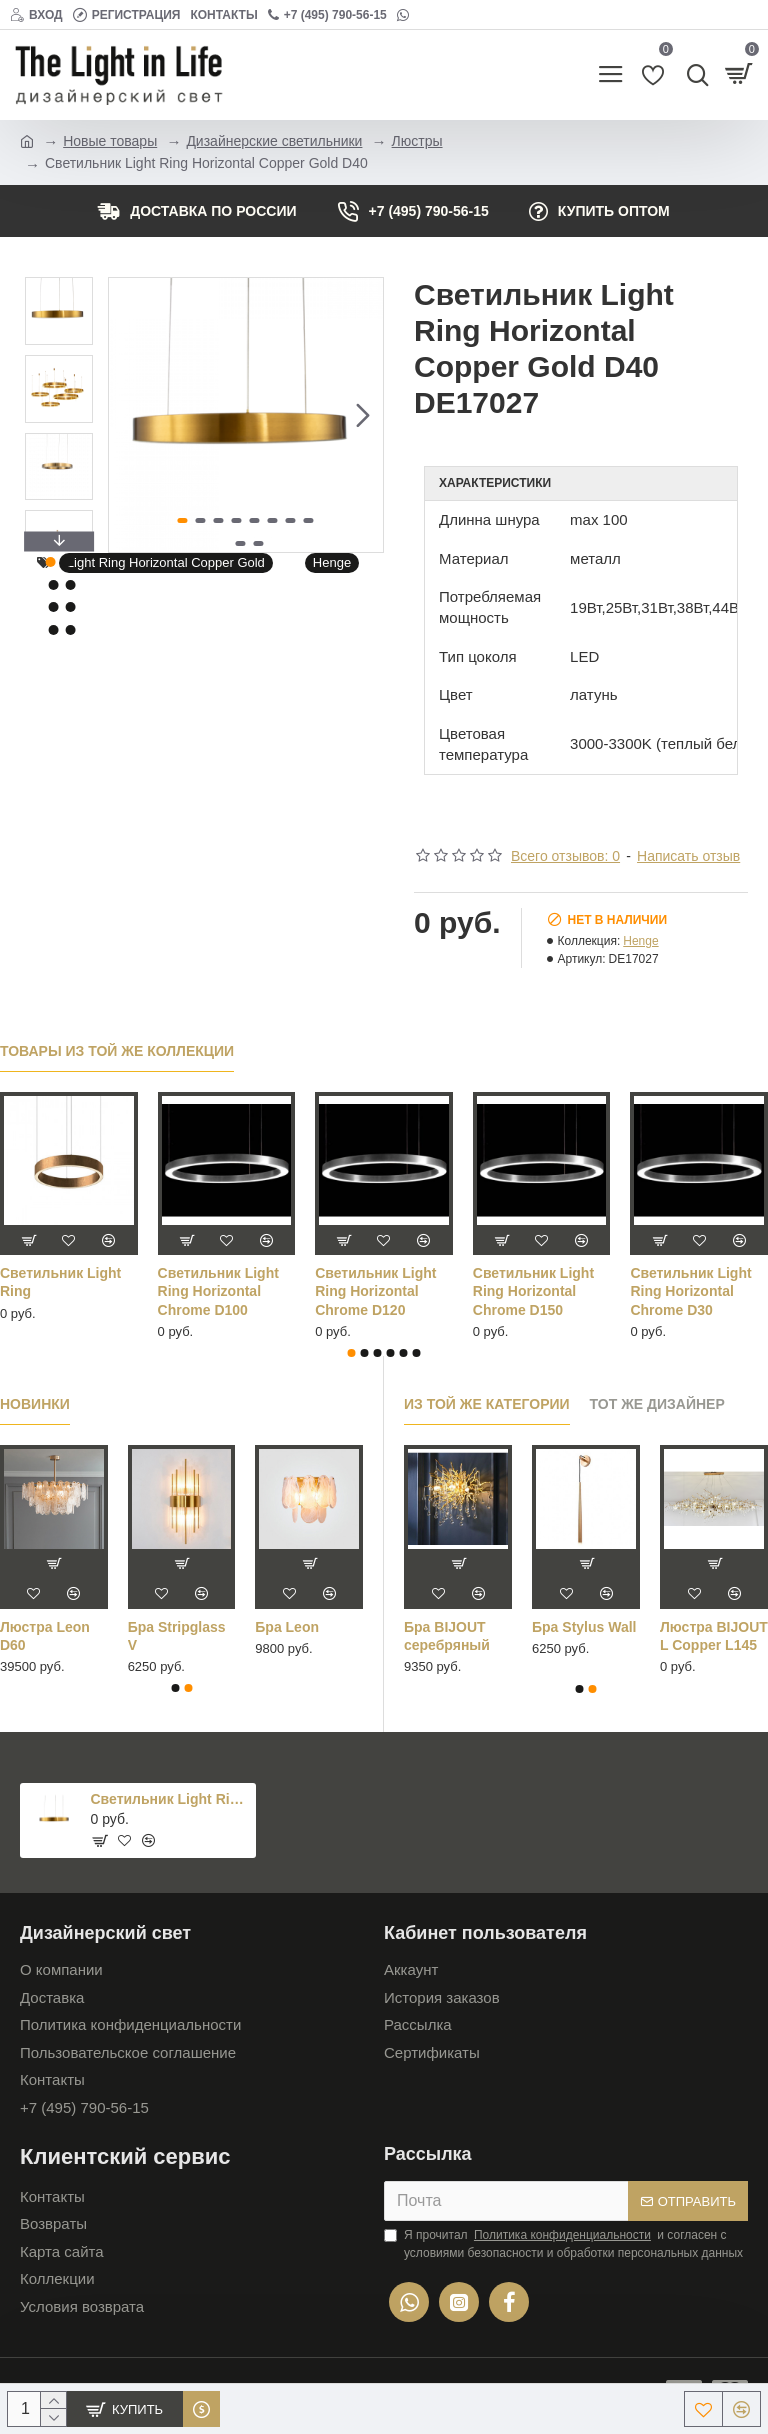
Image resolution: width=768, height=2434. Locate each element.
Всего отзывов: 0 (565, 856)
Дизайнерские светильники (274, 141)
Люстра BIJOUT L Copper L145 (714, 1636)
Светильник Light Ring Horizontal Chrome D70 (533, 1291)
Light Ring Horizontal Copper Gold (166, 562)
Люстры (417, 141)
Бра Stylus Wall (584, 1627)
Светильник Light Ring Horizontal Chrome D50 (218, 1291)
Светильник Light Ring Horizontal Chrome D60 (375, 1291)
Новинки (35, 1404)
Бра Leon (287, 1627)
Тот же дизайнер (657, 1404)
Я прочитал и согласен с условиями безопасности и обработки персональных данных (563, 2243)
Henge (332, 562)
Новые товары (110, 141)
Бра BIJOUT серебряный (447, 1636)
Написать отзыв (688, 856)
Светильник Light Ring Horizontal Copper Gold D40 (170, 1799)
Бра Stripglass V (177, 1636)
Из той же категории (487, 1404)
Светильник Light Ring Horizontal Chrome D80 (690, 1291)
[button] (363, 415)
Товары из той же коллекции (117, 1051)
